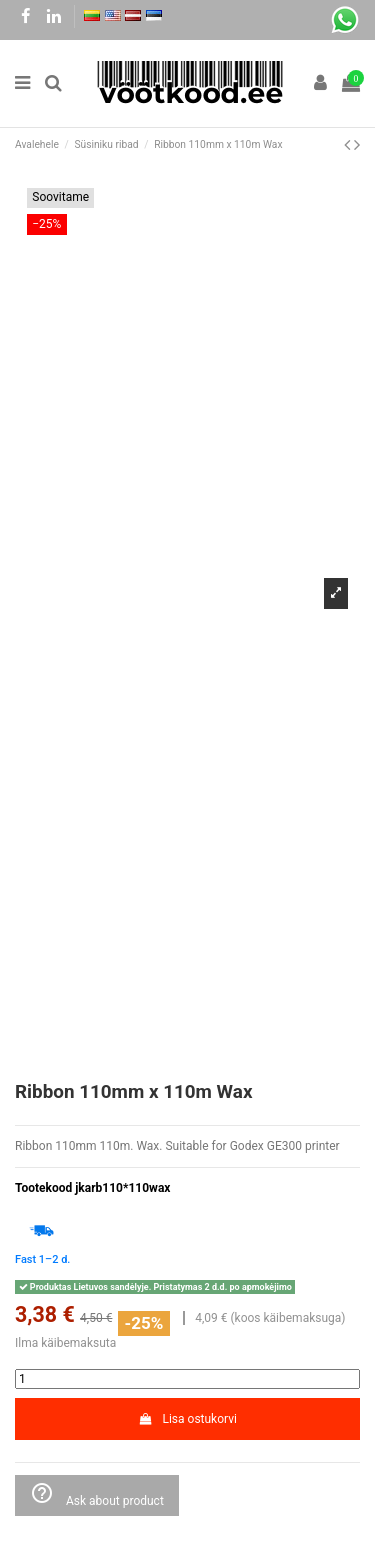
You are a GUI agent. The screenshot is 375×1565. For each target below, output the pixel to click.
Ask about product (97, 1494)
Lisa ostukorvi (187, 1419)
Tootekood (43, 1188)
